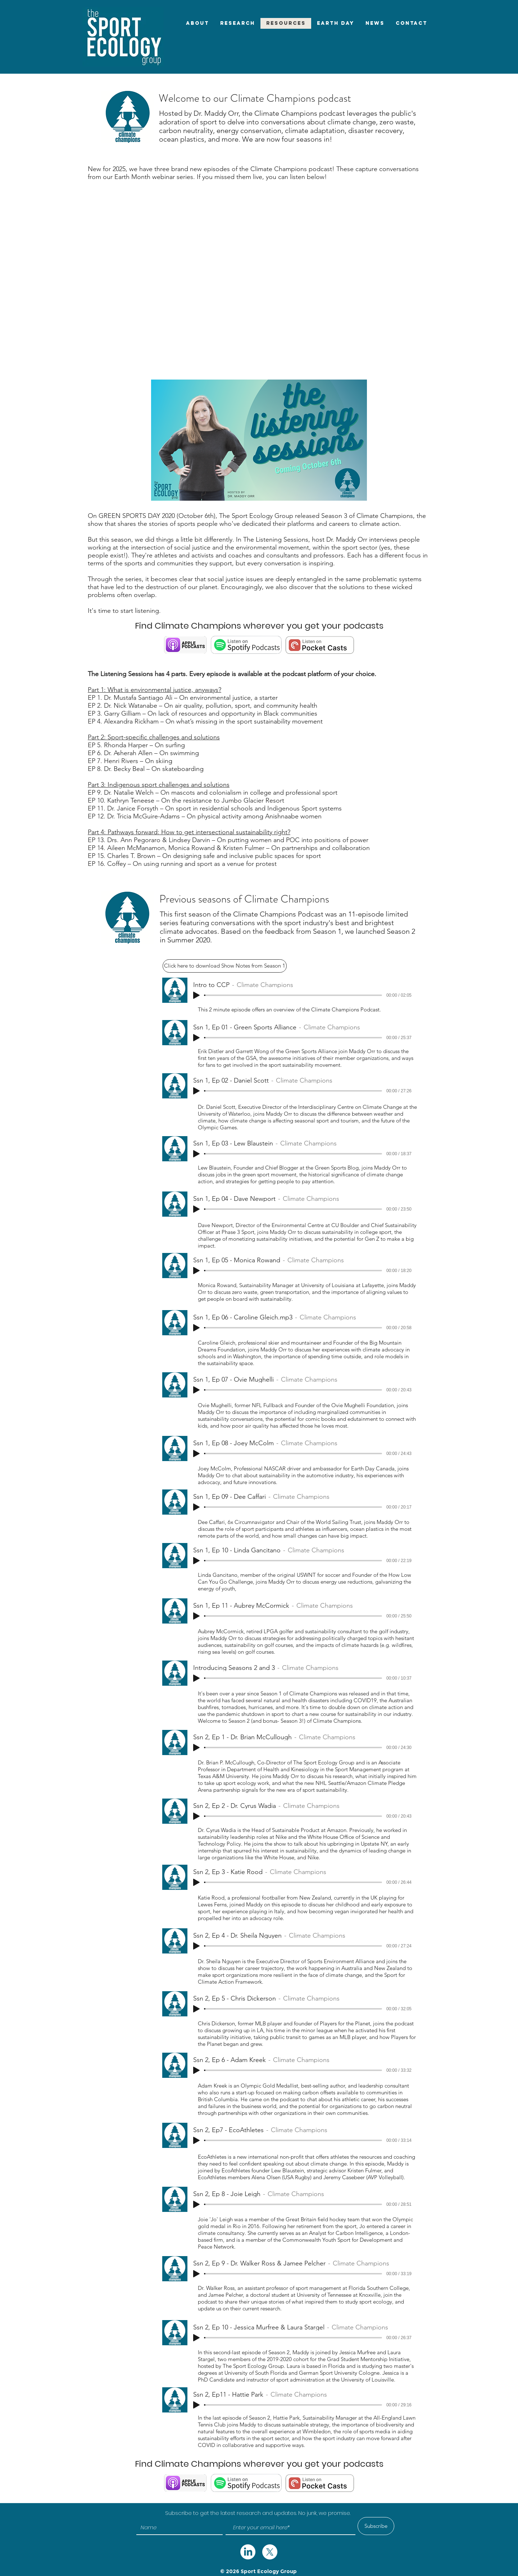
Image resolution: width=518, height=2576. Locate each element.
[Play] (196, 995)
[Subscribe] (376, 2526)
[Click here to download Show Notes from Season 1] (225, 966)
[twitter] (247, 2551)
